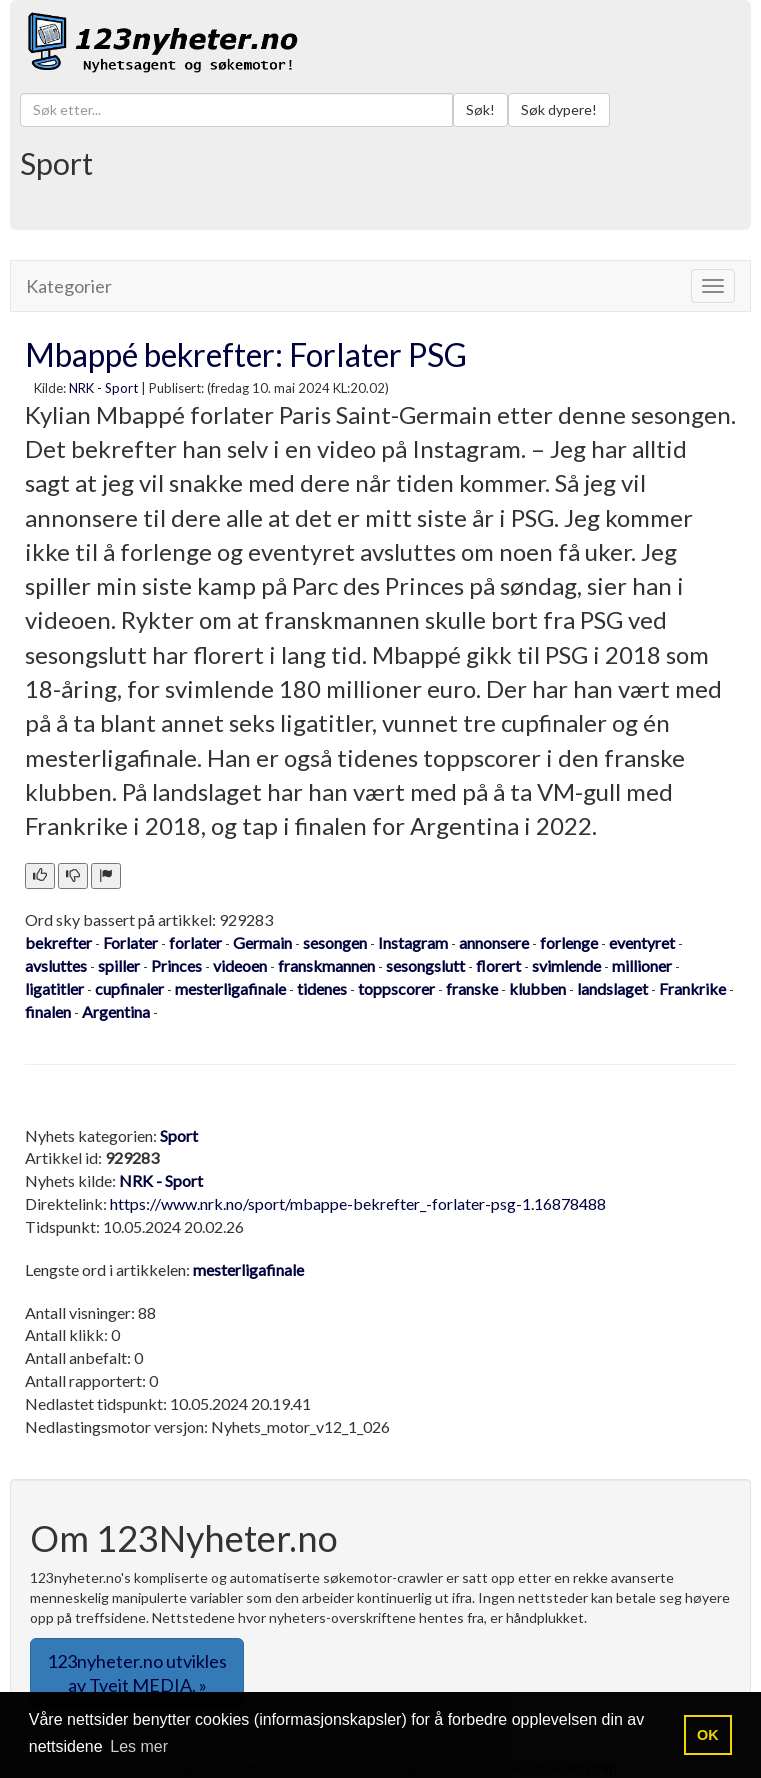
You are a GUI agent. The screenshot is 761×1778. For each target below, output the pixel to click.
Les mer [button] (139, 1746)
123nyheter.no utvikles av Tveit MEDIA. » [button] (137, 1673)
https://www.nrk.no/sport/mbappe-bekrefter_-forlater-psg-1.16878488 (358, 1203)
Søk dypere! (559, 109)
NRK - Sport (103, 388)
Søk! (480, 109)
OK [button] (708, 1735)
